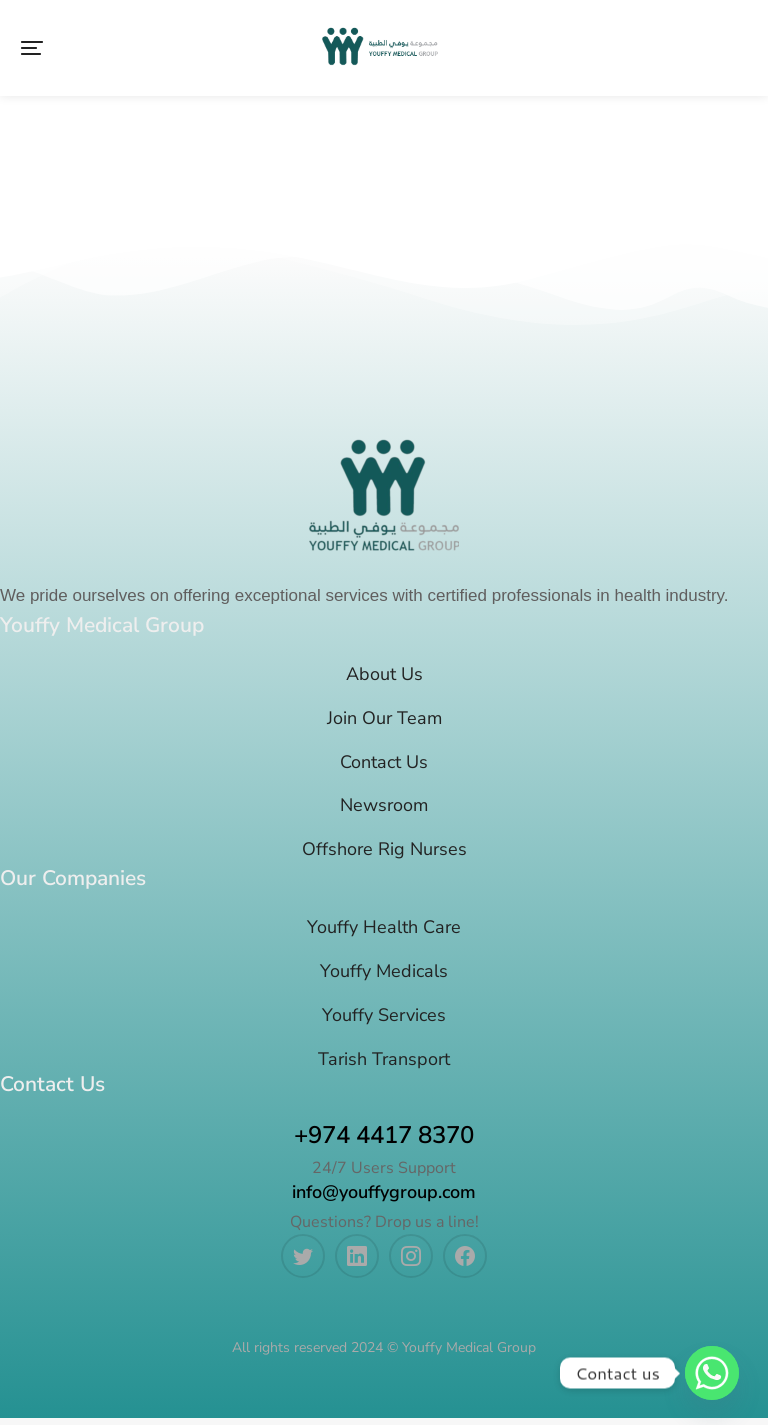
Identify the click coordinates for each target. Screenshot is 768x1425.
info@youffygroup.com (384, 1199)
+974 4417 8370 (384, 1142)
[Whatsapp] (712, 1373)
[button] (32, 52)
